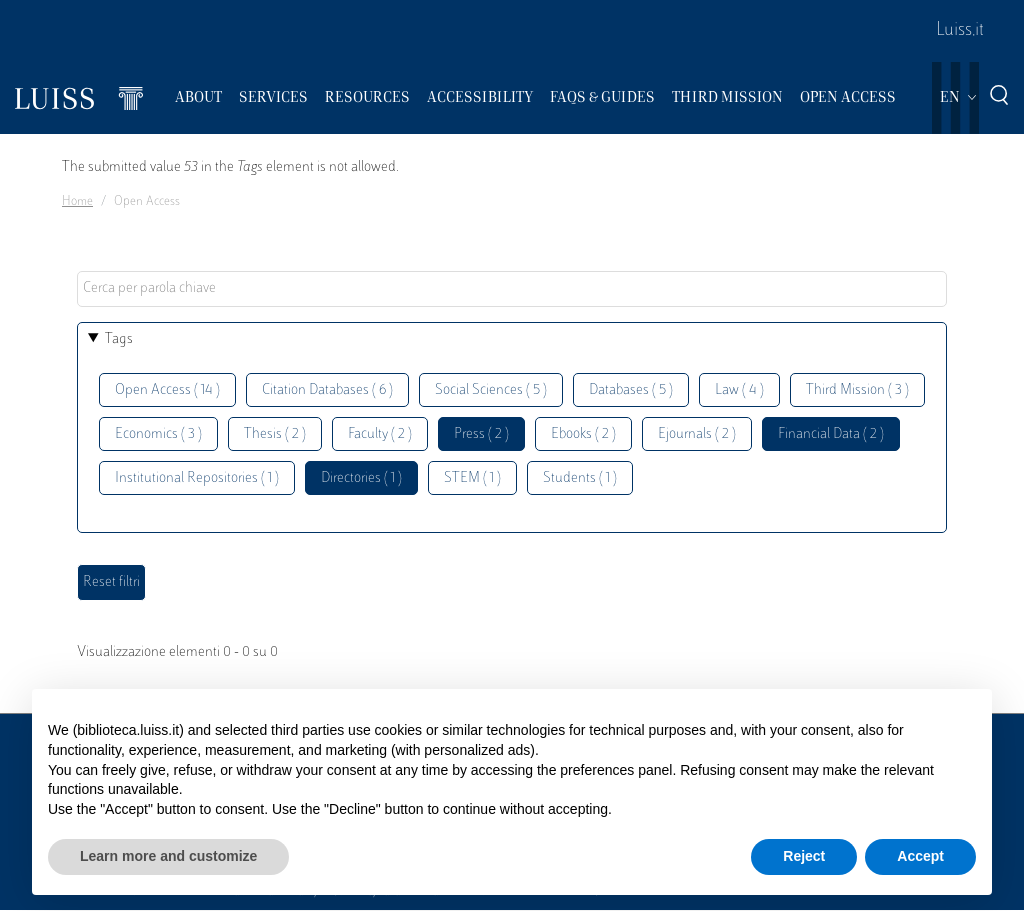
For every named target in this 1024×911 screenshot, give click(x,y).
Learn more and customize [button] (168, 856)
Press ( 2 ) (481, 434)
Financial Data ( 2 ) (831, 434)
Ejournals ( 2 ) (697, 434)
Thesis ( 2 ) (275, 434)
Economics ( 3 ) (158, 434)
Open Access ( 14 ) (167, 390)
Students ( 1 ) (580, 478)
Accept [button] (920, 856)
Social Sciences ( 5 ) (491, 390)
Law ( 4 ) (739, 390)
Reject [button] (804, 856)
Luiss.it (960, 31)
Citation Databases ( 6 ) (327, 390)
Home (77, 202)
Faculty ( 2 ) (380, 434)
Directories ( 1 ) (361, 478)
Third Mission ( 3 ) (857, 390)
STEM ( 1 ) (472, 478)
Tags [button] (119, 339)
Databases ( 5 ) (631, 390)
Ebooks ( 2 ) (583, 434)
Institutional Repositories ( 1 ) (197, 478)
